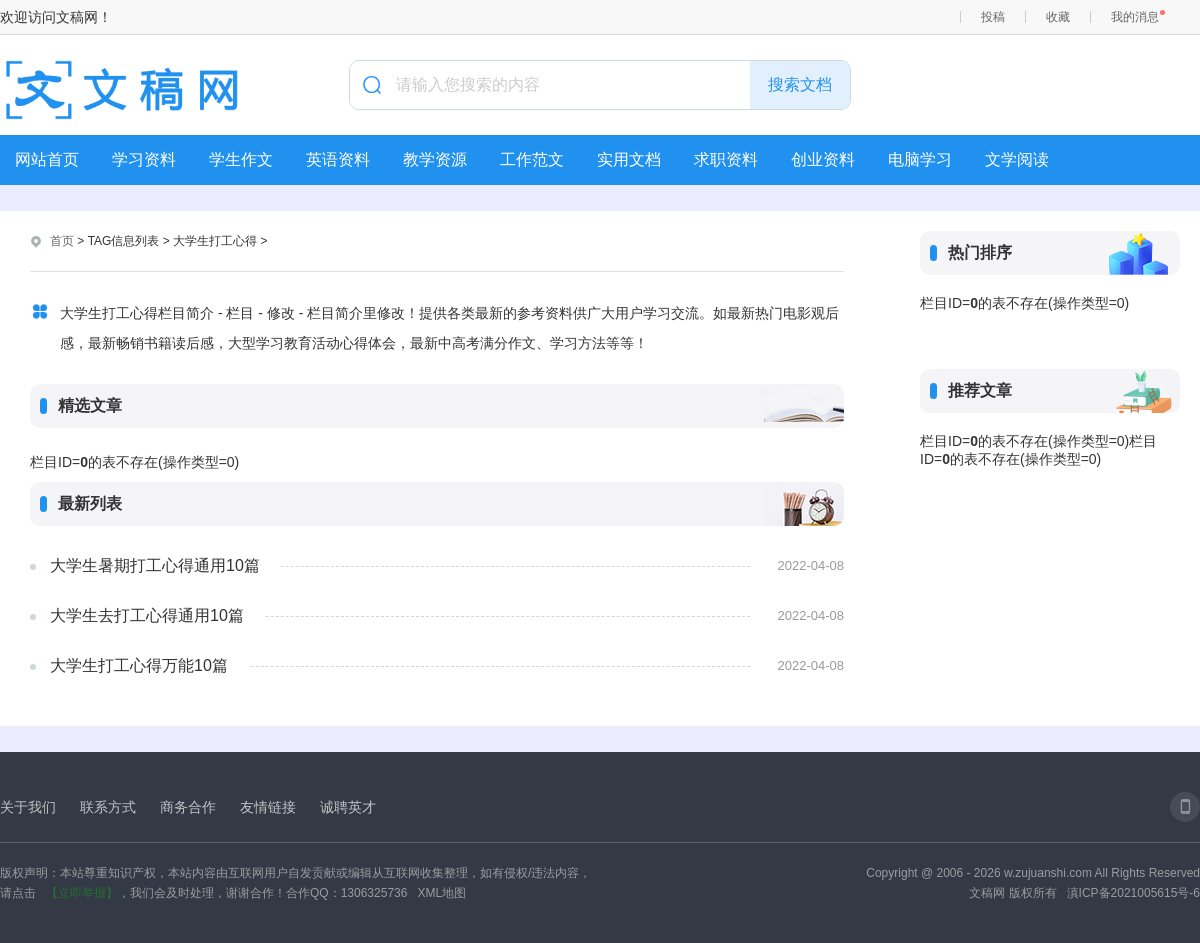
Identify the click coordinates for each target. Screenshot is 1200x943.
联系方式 (108, 807)
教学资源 (435, 159)
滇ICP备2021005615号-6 (1133, 893)
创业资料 (823, 159)
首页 (62, 241)
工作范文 (532, 159)
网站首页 (47, 159)
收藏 (1058, 17)
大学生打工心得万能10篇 (139, 665)
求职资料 (726, 159)
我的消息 (1135, 17)
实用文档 (629, 159)
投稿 (993, 17)
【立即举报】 (82, 893)
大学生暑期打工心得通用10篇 (155, 565)
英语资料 (338, 159)
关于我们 (28, 807)
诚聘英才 (348, 807)
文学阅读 (1017, 159)
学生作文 (241, 159)
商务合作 (188, 807)
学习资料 (144, 159)
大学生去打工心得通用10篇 (147, 615)
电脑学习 (920, 159)
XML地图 (441, 893)
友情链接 (268, 807)
